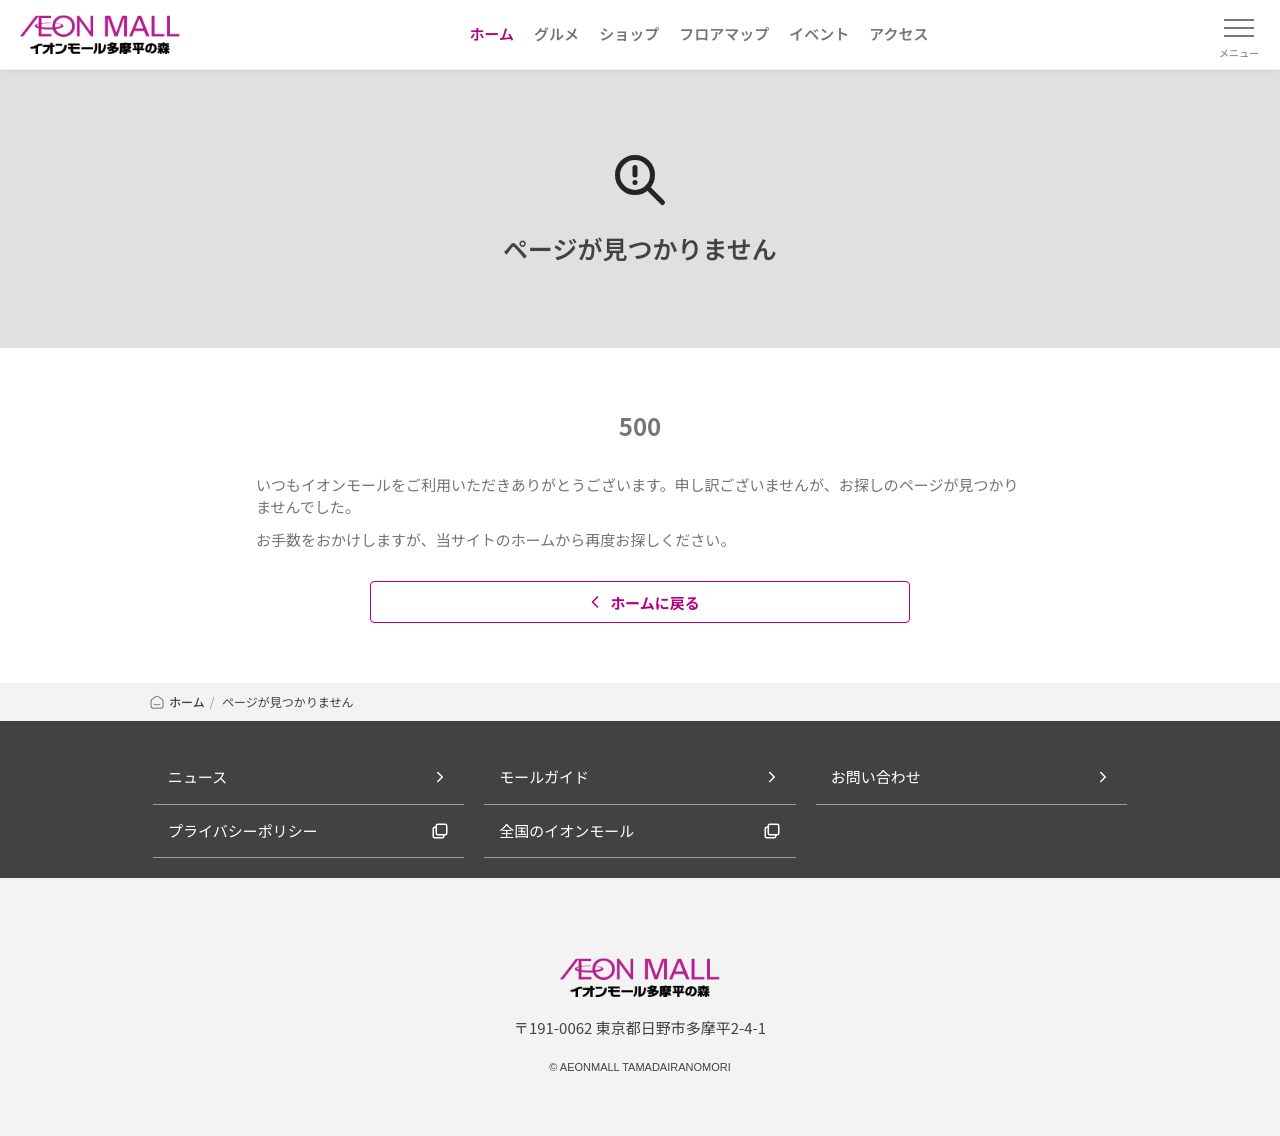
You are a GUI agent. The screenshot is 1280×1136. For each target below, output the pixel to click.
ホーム (176, 701)
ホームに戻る (642, 602)
